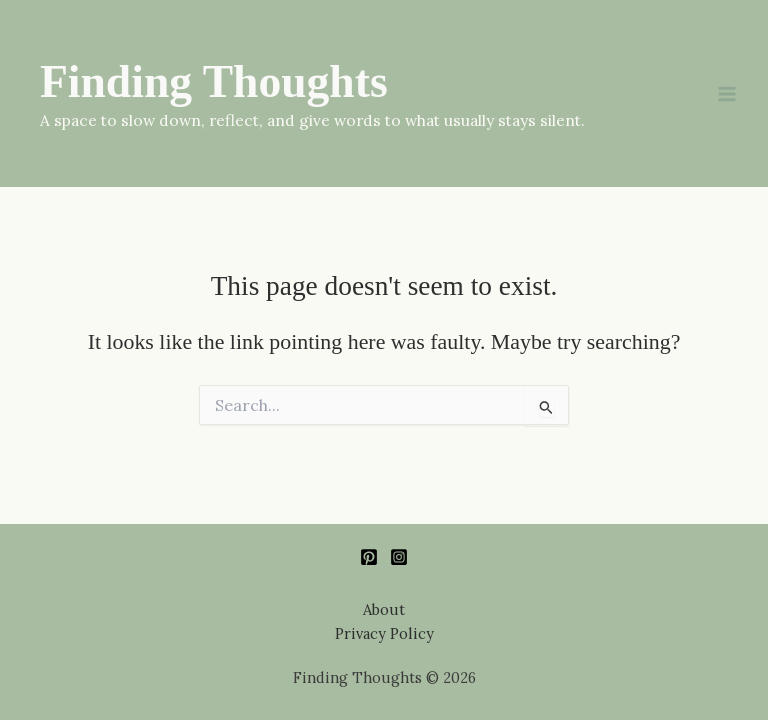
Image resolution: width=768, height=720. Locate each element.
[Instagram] (399, 557)
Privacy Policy (384, 633)
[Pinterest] (369, 557)
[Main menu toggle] (727, 94)
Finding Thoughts (214, 81)
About (384, 609)
